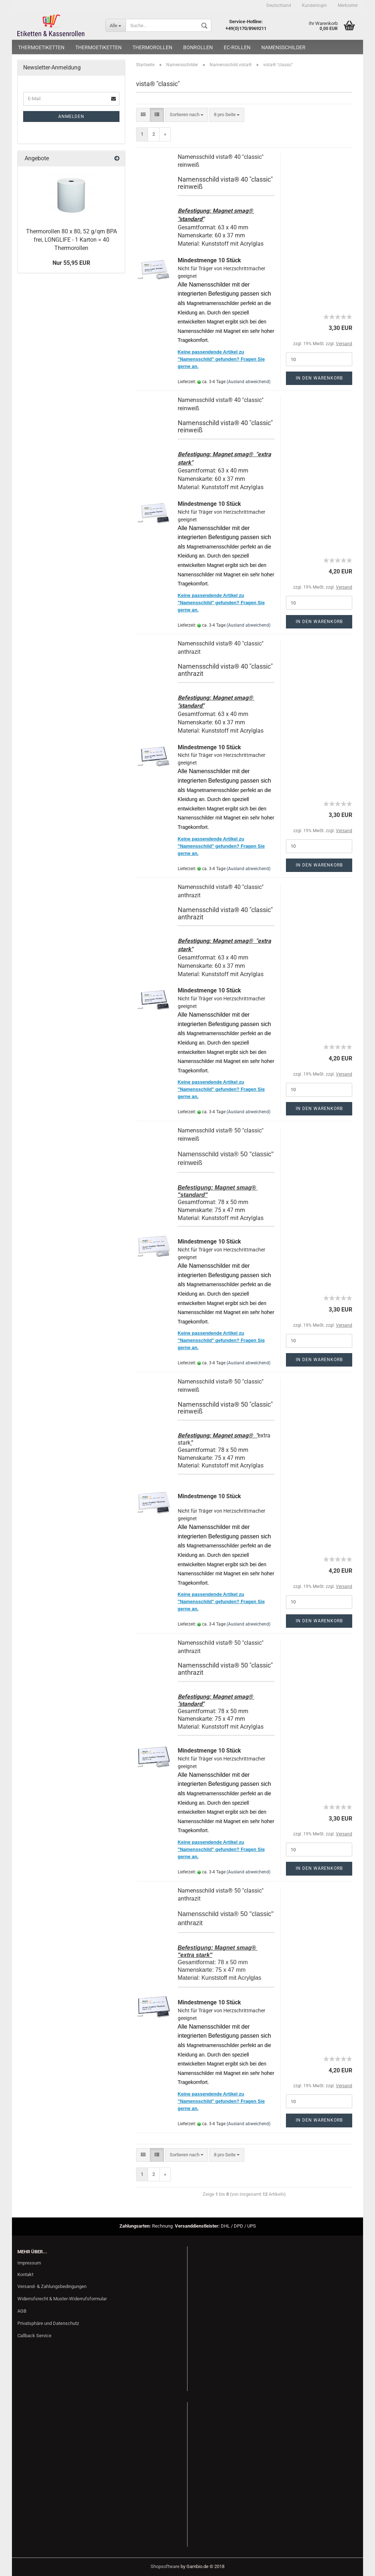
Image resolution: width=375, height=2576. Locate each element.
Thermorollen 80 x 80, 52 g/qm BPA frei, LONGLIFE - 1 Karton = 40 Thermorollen (71, 239)
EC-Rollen (237, 47)
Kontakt (25, 2274)
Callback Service (34, 2335)
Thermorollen (152, 47)
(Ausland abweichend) (248, 381)
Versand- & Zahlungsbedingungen (52, 2286)
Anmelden (71, 116)
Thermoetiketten (41, 47)
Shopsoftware (165, 2566)
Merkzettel (348, 5)
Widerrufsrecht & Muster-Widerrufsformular (62, 2298)
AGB (21, 2311)
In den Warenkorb (319, 378)
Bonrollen (198, 47)
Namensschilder (283, 47)
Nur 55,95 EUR (71, 262)
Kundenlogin (314, 5)
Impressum (29, 2263)
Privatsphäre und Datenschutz (48, 2323)
